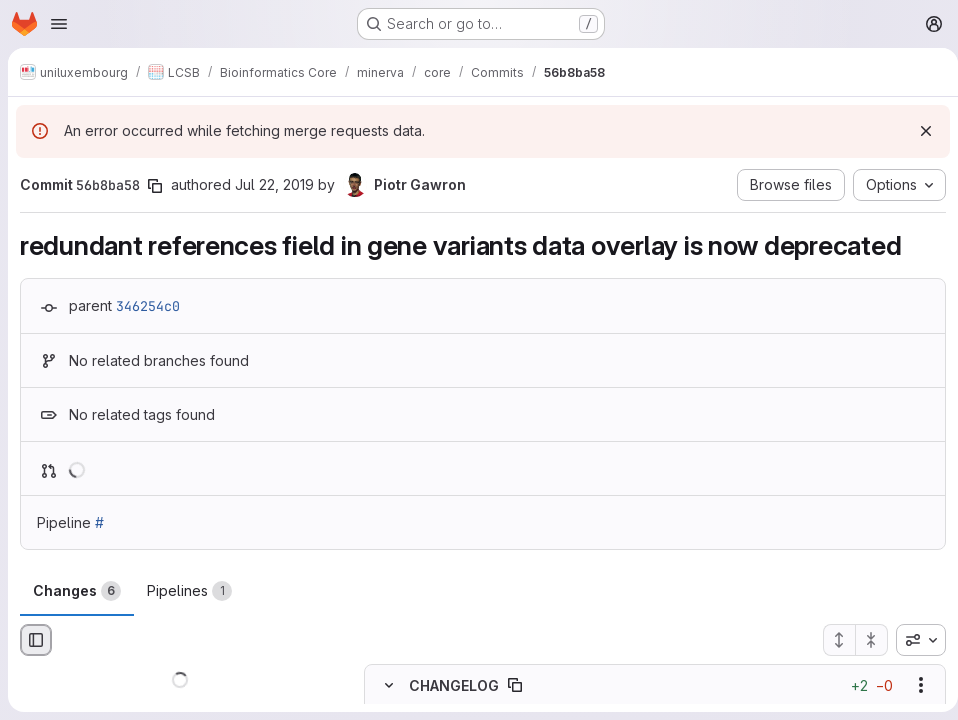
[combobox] (913, 640)
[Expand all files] (831, 640)
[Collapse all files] (864, 640)
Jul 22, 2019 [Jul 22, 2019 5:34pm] (274, 184)
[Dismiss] (918, 131)
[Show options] (913, 685)
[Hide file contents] (389, 685)
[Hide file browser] (36, 640)
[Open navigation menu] (59, 24)
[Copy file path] (515, 685)
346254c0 (148, 306)
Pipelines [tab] (189, 591)
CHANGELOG (454, 685)
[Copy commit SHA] (155, 186)
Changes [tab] (77, 591)
